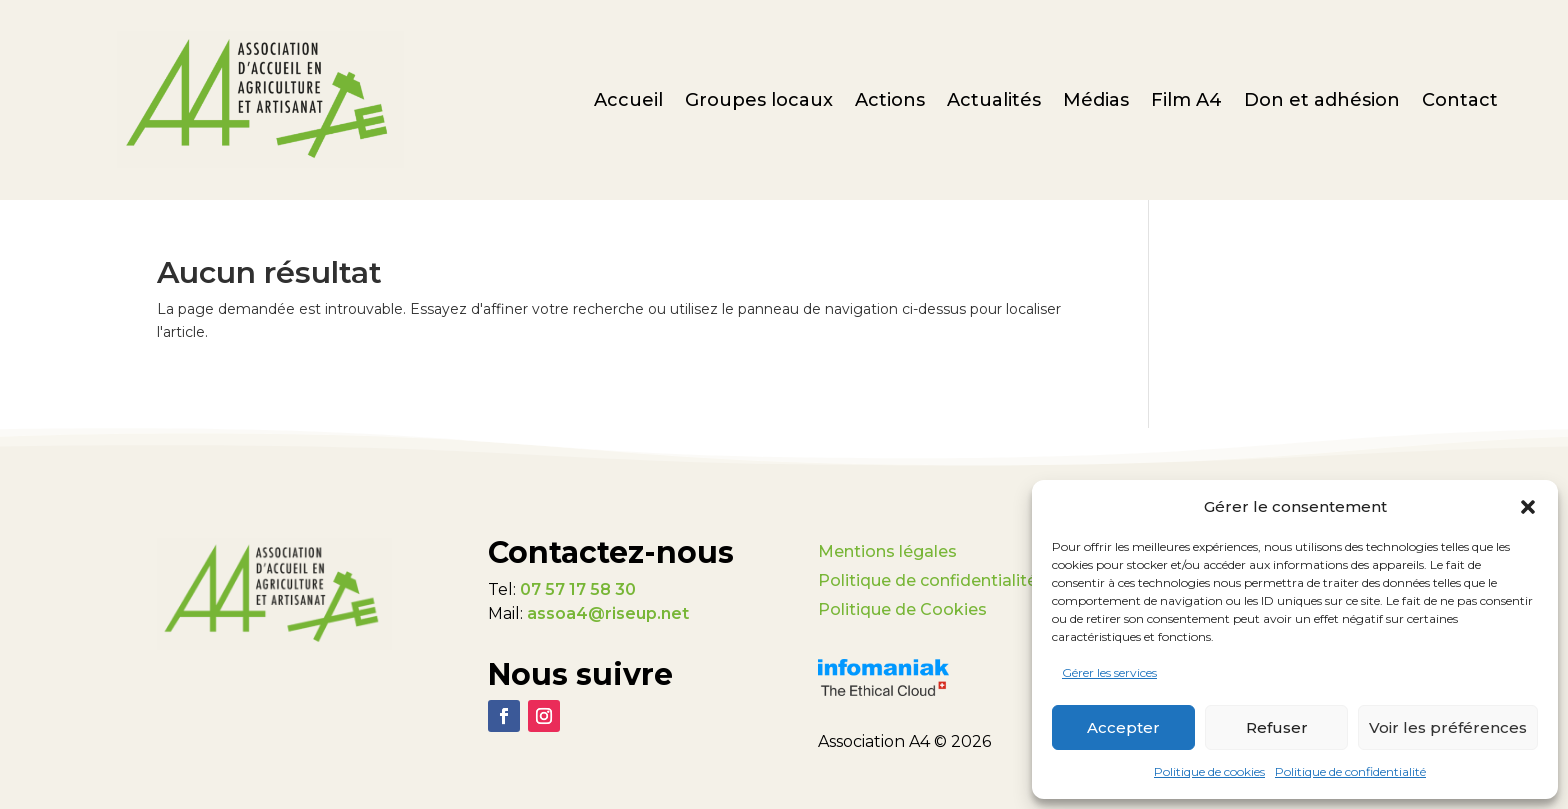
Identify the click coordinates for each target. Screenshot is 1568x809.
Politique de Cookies (902, 609)
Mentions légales (887, 551)
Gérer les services (1109, 672)
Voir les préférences (1448, 727)
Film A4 (1186, 102)
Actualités (994, 102)
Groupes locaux (759, 102)
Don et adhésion (1322, 102)
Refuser (1277, 727)
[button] (1528, 507)
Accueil (628, 102)
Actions (890, 102)
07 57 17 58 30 (578, 589)
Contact (1460, 102)
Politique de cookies (1209, 771)
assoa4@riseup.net (608, 613)
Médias (1096, 102)
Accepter (1123, 727)
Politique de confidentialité (1350, 771)
